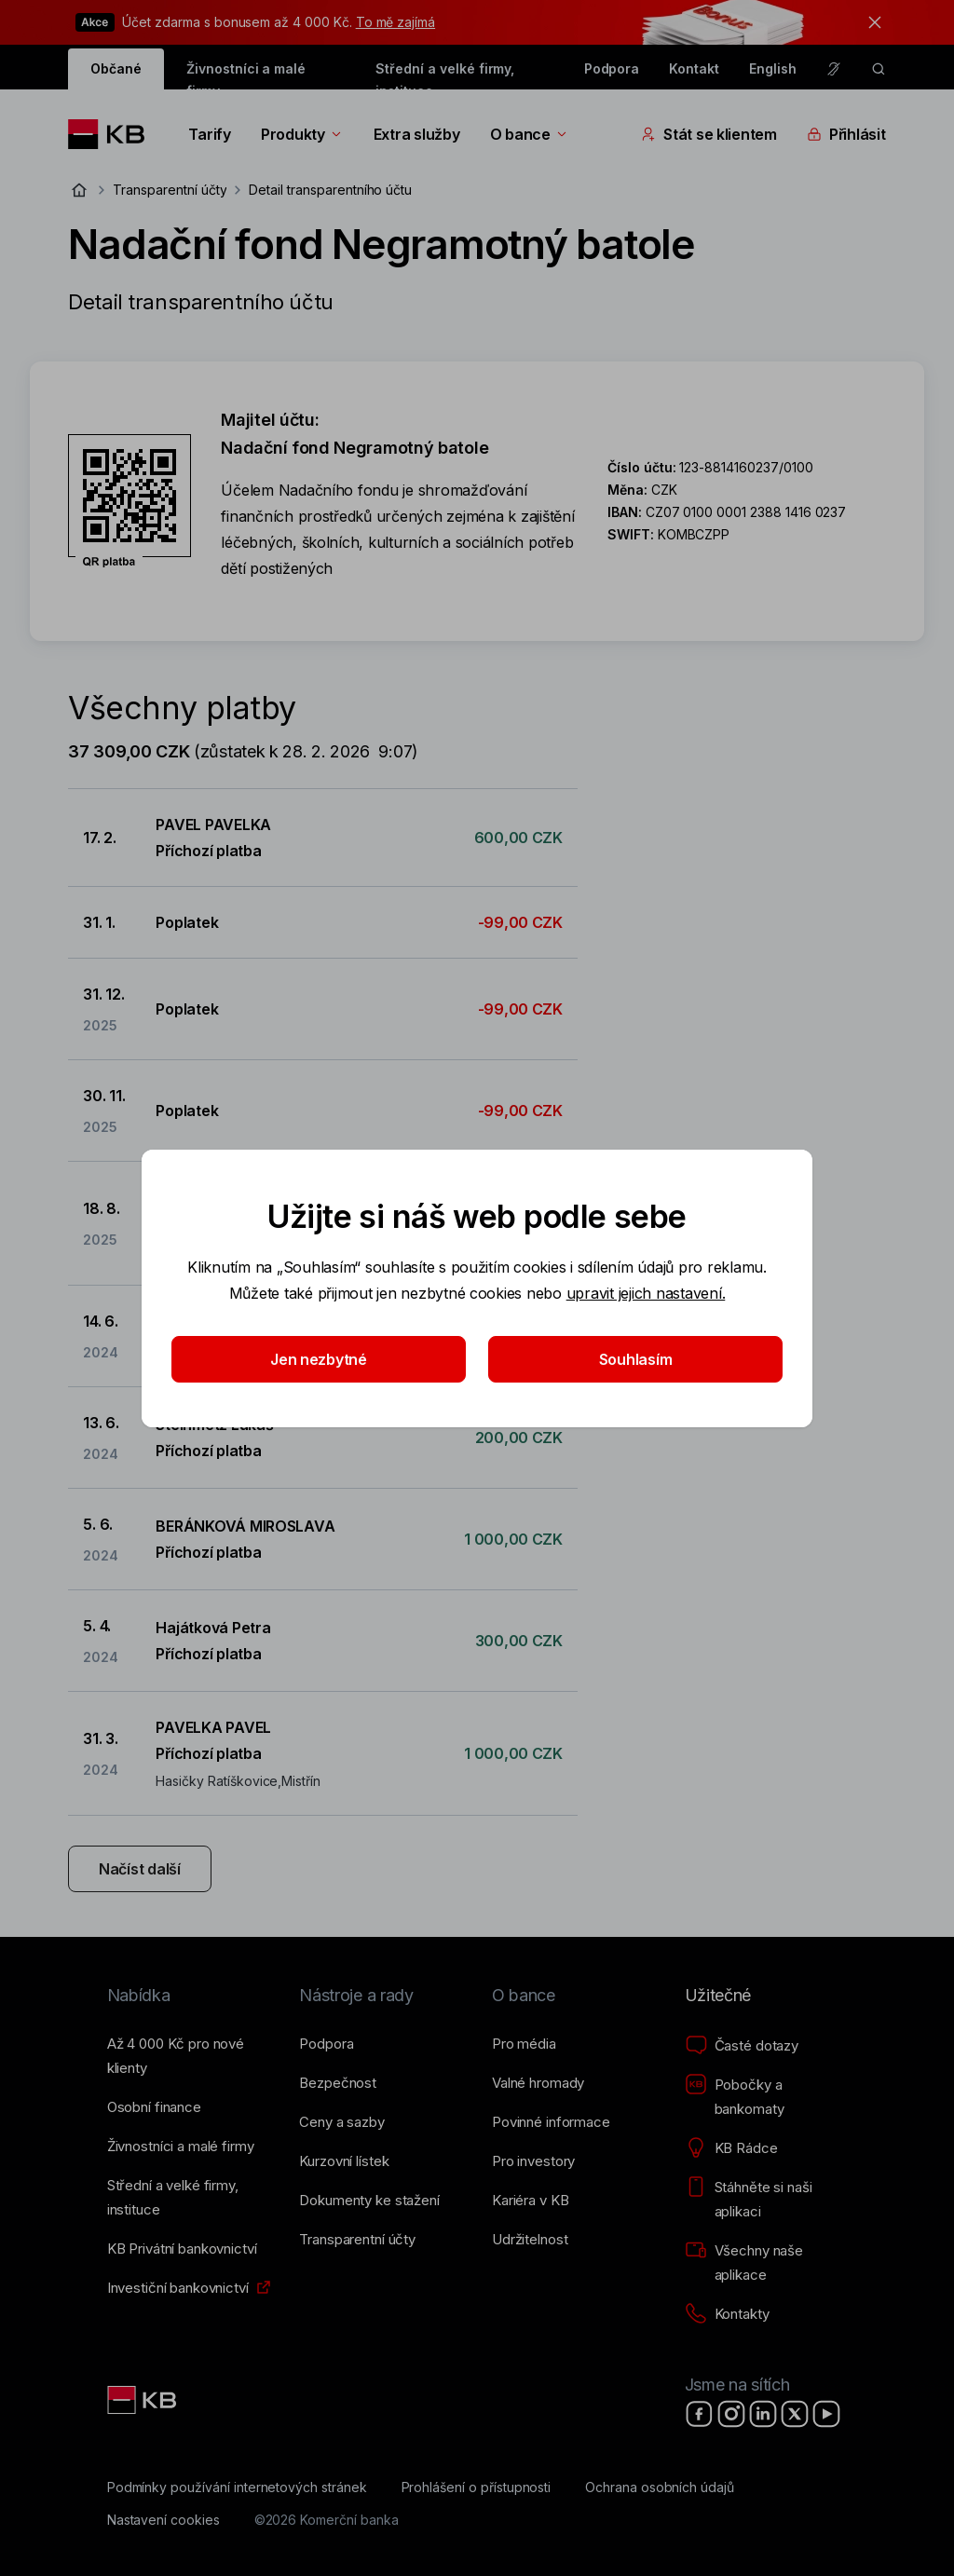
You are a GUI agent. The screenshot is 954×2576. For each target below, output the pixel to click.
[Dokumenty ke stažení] (369, 2200)
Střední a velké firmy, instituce (444, 75)
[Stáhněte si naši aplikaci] (766, 2199)
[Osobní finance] (154, 2107)
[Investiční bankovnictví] (178, 2288)
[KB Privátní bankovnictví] (182, 2249)
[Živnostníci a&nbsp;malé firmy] (180, 2146)
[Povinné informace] (551, 2122)
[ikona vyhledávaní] (878, 68)
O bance (529, 134)
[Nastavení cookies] (163, 2520)
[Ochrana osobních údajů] (659, 2487)
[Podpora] (326, 2044)
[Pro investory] (533, 2161)
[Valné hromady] (538, 2083)
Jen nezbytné (318, 1359)
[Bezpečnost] (337, 2083)
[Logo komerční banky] (113, 134)
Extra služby (417, 134)
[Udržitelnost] (529, 2240)
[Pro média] (524, 2044)
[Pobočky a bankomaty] (766, 2097)
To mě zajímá (395, 22)
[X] (795, 2414)
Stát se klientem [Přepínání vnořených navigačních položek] (709, 134)
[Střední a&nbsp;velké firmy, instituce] (188, 2198)
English (773, 68)
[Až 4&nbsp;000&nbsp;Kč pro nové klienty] (188, 2056)
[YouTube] (826, 2414)
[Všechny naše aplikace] (766, 2263)
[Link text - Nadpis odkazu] (143, 2400)
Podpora (612, 68)
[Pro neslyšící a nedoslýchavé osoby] (833, 68)
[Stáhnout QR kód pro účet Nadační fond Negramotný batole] (129, 501)
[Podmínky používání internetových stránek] (237, 2487)
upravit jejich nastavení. (646, 1293)
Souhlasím (636, 1359)
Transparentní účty (169, 190)
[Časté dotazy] (741, 2046)
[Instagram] (731, 2414)
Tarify (209, 134)
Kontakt (694, 68)
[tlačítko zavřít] (870, 22)
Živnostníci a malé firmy (246, 75)
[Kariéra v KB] (530, 2200)
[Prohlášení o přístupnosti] (477, 2487)
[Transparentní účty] (357, 2240)
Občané (116, 68)
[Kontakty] (727, 2314)
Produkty (302, 134)
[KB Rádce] (731, 2148)
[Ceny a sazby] (341, 2122)
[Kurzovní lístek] (343, 2161)
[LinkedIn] (763, 2414)
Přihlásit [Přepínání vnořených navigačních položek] (846, 134)
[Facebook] (700, 2414)
